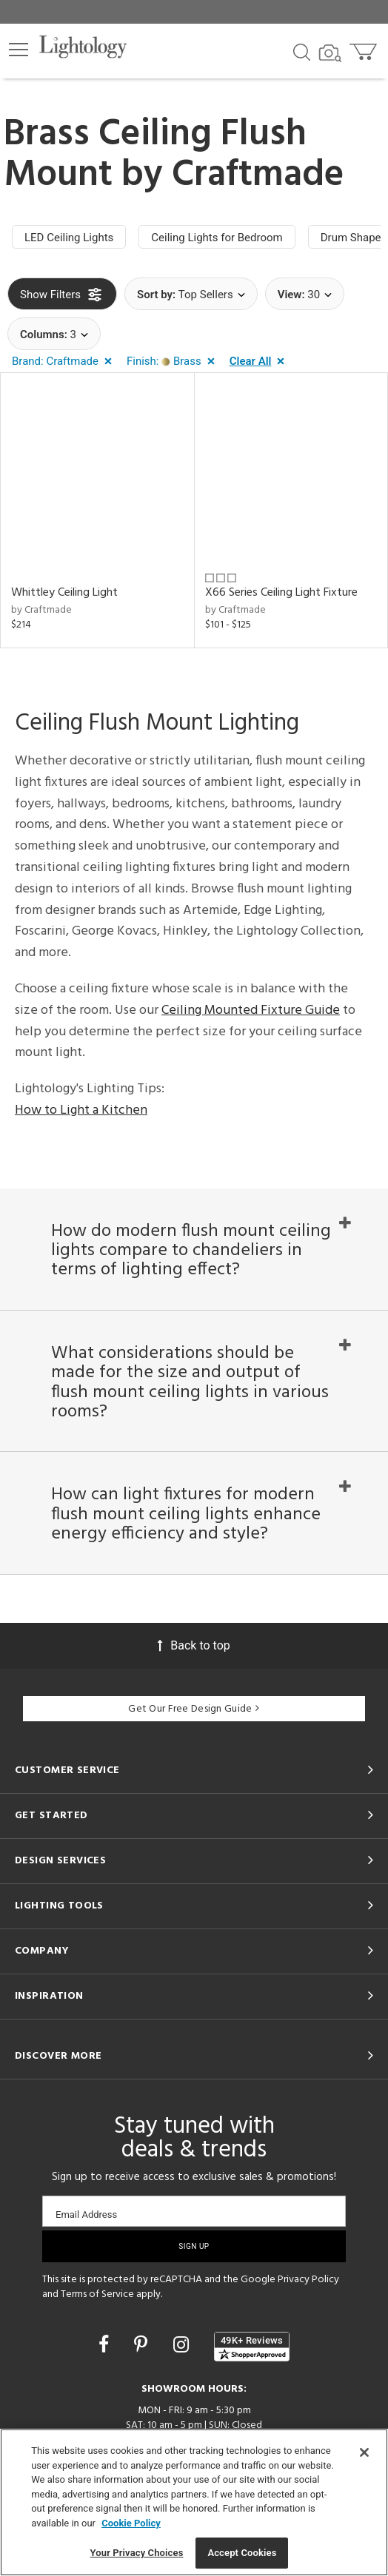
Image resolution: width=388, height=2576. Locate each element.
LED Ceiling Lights (68, 237)
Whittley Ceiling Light (64, 592)
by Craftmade (41, 610)
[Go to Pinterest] (143, 2344)
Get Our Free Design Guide (193, 1709)
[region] (194, 2502)
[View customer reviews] (252, 2346)
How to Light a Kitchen (81, 1110)
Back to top (194, 1645)
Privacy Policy (308, 2279)
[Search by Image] (330, 53)
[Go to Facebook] (106, 2344)
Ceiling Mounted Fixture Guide (250, 1010)
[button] (18, 49)
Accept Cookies (241, 2552)
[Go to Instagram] (183, 2344)
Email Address (86, 2214)
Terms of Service (97, 2294)
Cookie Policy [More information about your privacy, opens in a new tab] (131, 2523)
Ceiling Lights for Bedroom (216, 237)
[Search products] (301, 51)
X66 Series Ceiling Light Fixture (281, 592)
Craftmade (258, 175)
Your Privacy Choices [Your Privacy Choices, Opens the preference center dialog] (137, 2552)
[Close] (364, 2452)
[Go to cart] (365, 48)
